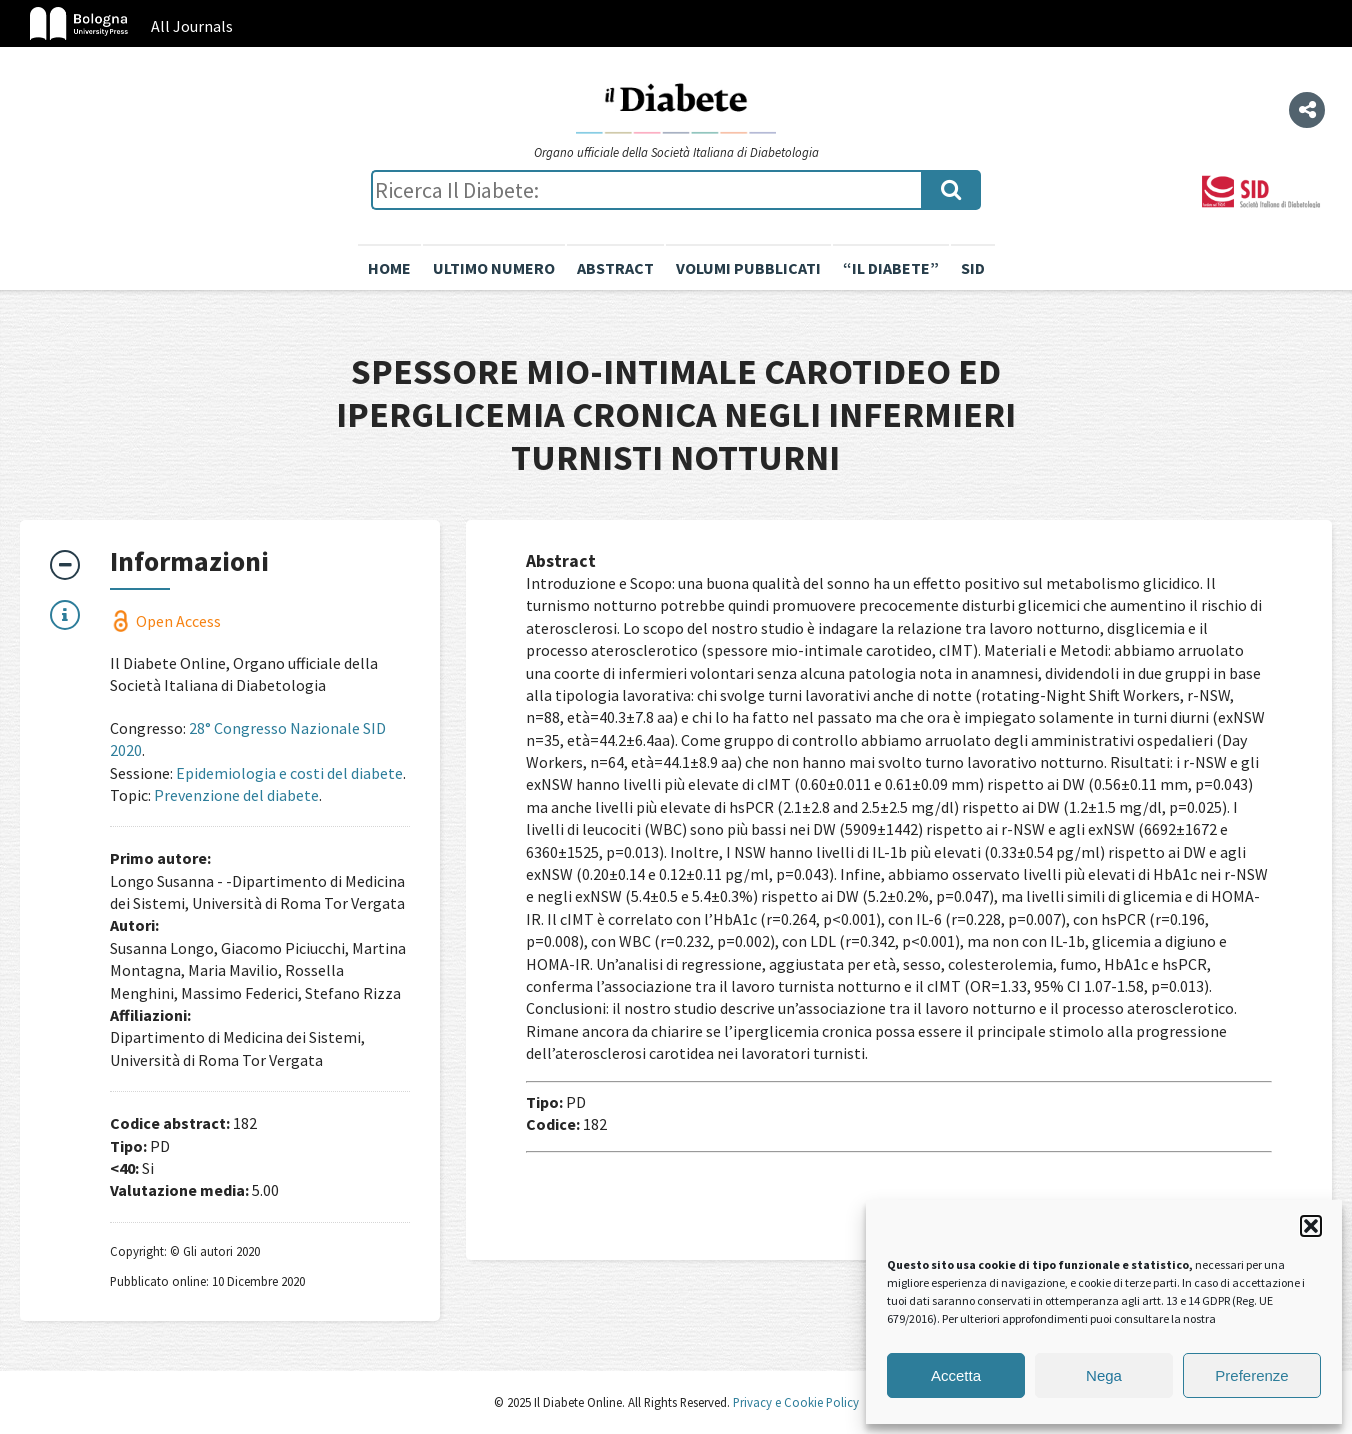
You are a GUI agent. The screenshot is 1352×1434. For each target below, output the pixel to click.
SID (973, 268)
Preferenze (1251, 1375)
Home (389, 268)
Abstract (615, 268)
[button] (1311, 1226)
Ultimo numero (494, 268)
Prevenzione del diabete (236, 795)
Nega (1104, 1375)
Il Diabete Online (676, 107)
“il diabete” (891, 268)
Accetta (956, 1375)
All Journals (192, 26)
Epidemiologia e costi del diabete (289, 773)
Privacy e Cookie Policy (794, 1402)
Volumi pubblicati (748, 268)
